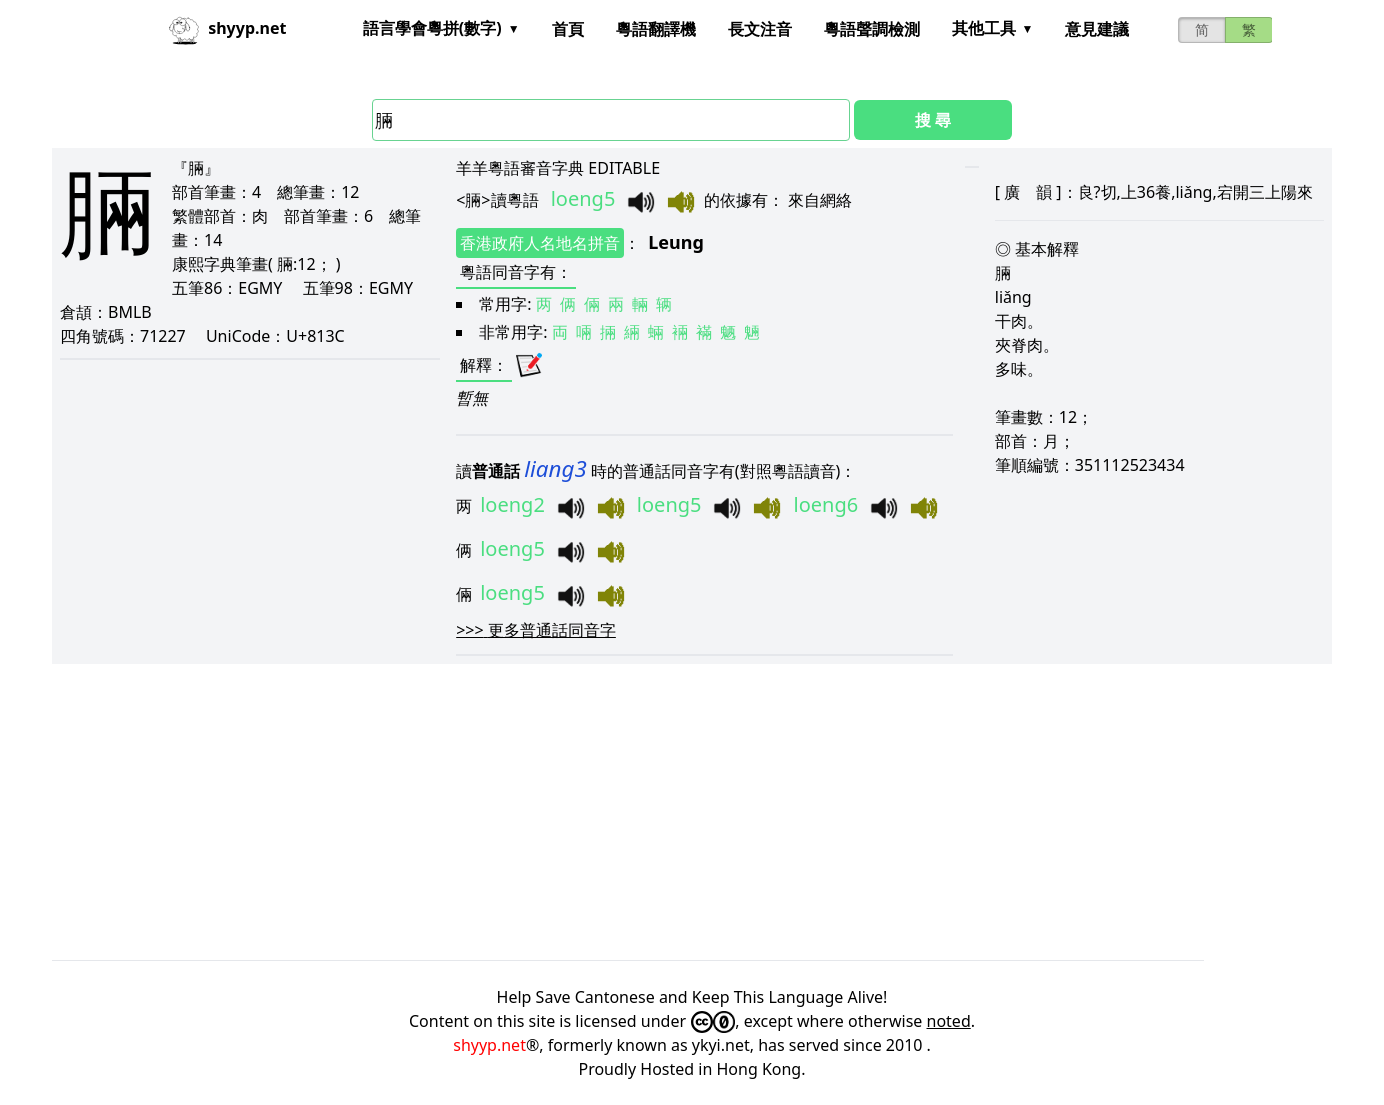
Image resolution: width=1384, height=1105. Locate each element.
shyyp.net (489, 1045)
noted (949, 1021)
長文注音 (760, 29)
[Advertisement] (652, 812)
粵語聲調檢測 (872, 29)
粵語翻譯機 (656, 29)
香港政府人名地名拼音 (540, 243)
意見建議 (1097, 29)
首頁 (568, 29)
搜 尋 (933, 120)
